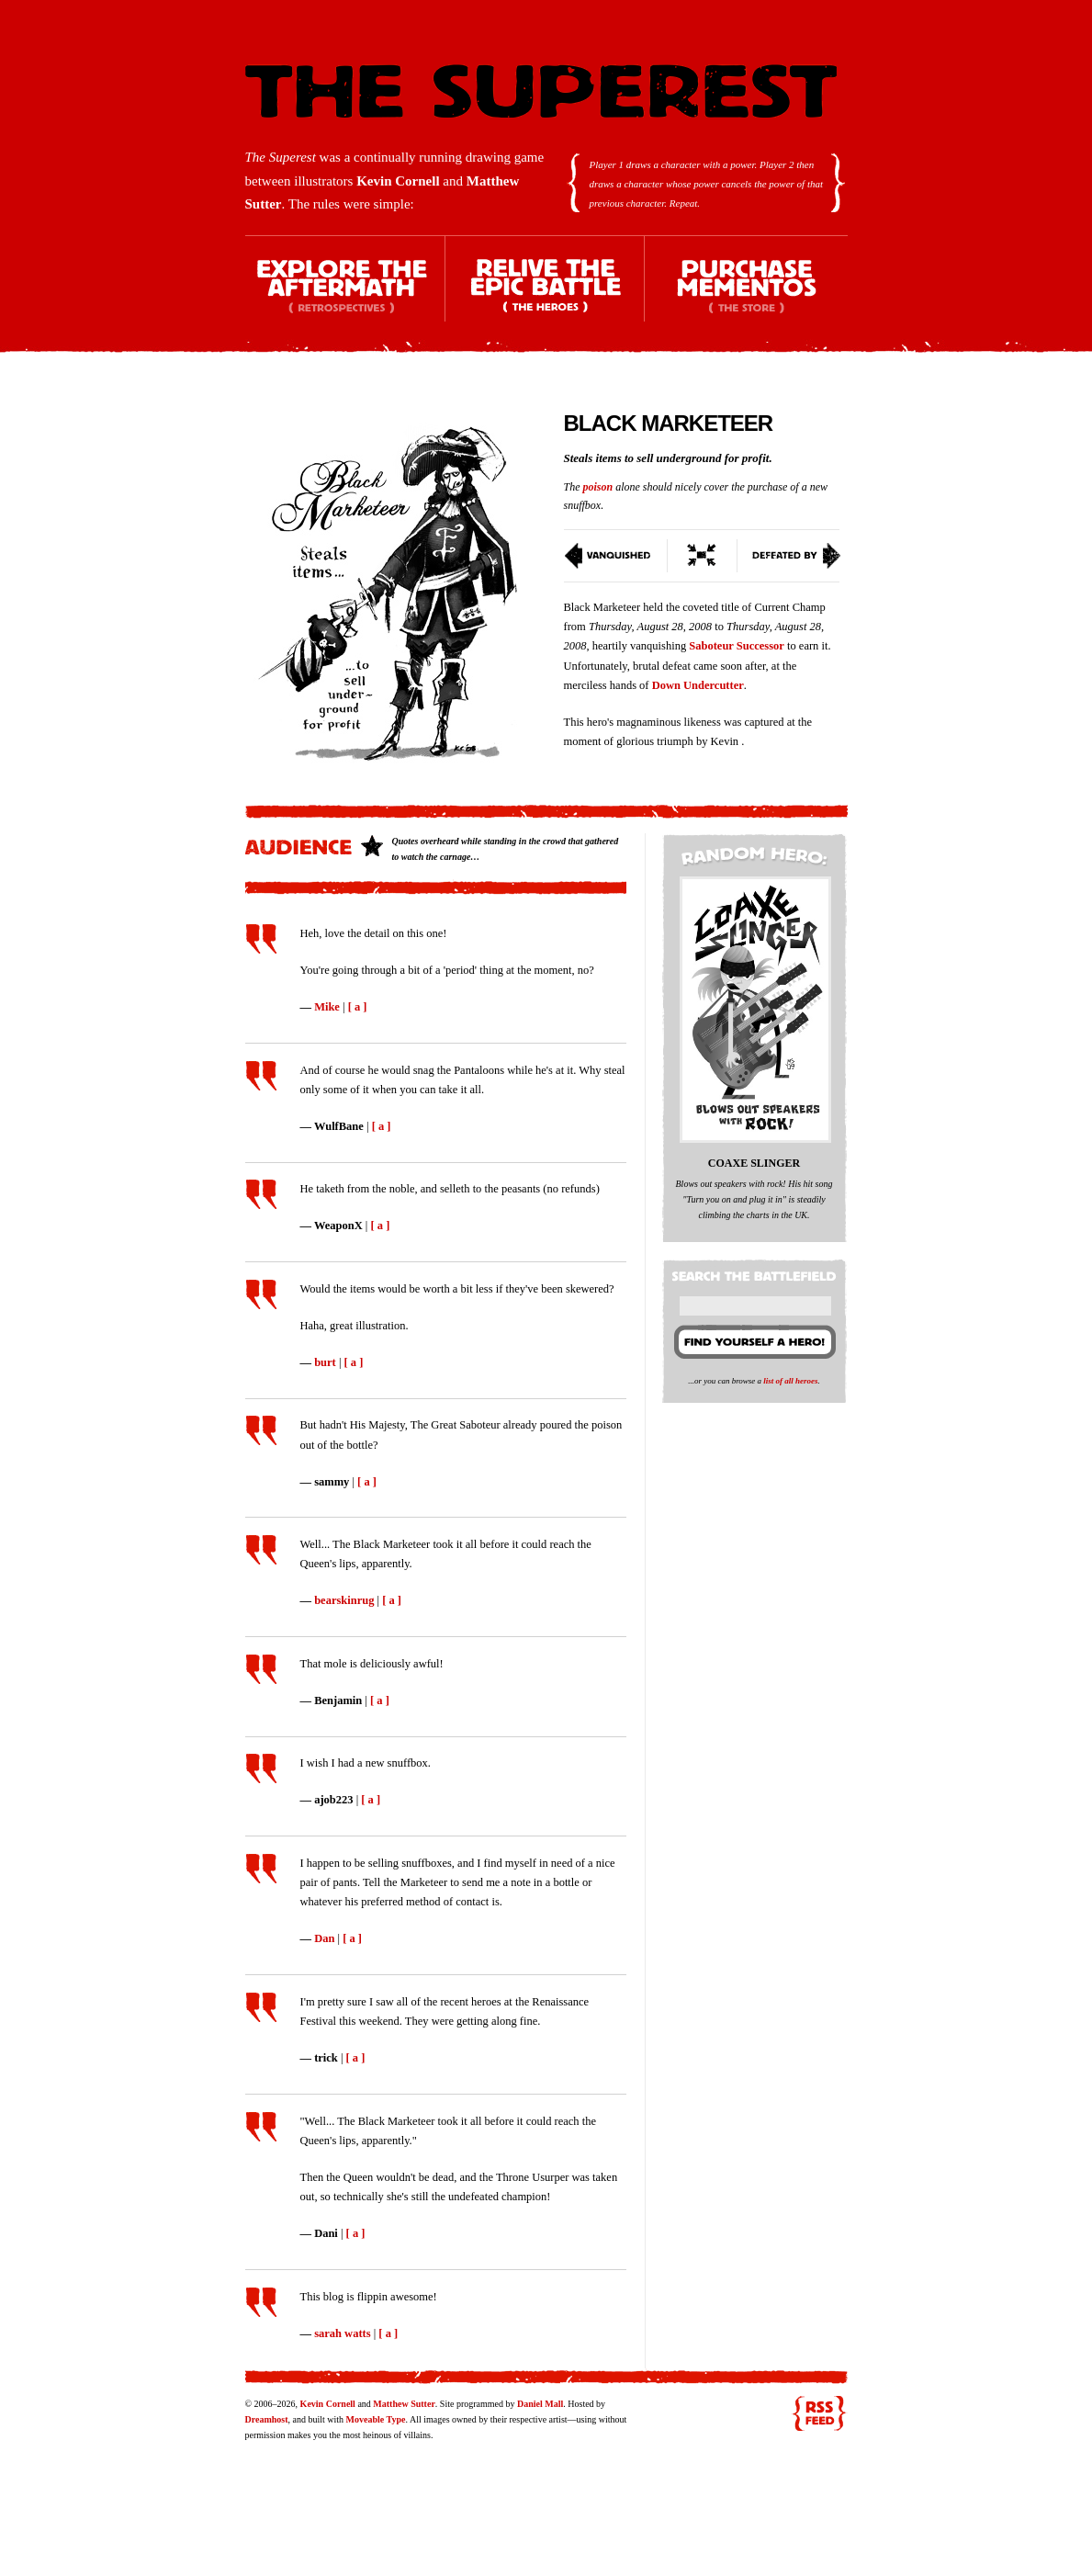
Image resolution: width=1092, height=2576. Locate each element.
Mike (327, 1006)
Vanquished (616, 555)
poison (598, 486)
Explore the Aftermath (345, 294)
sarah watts (342, 2333)
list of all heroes (790, 1380)
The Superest (541, 91)
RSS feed (819, 2413)
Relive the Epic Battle (545, 294)
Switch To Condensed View (702, 555)
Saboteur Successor (736, 645)
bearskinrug (344, 1600)
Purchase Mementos (746, 294)
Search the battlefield (756, 1272)
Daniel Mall (540, 2404)
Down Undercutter (698, 685)
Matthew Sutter (403, 2404)
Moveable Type (376, 2419)
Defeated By (789, 555)
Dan (324, 1938)
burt (325, 1362)
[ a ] (357, 1006)
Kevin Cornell (397, 181)
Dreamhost (266, 2419)
